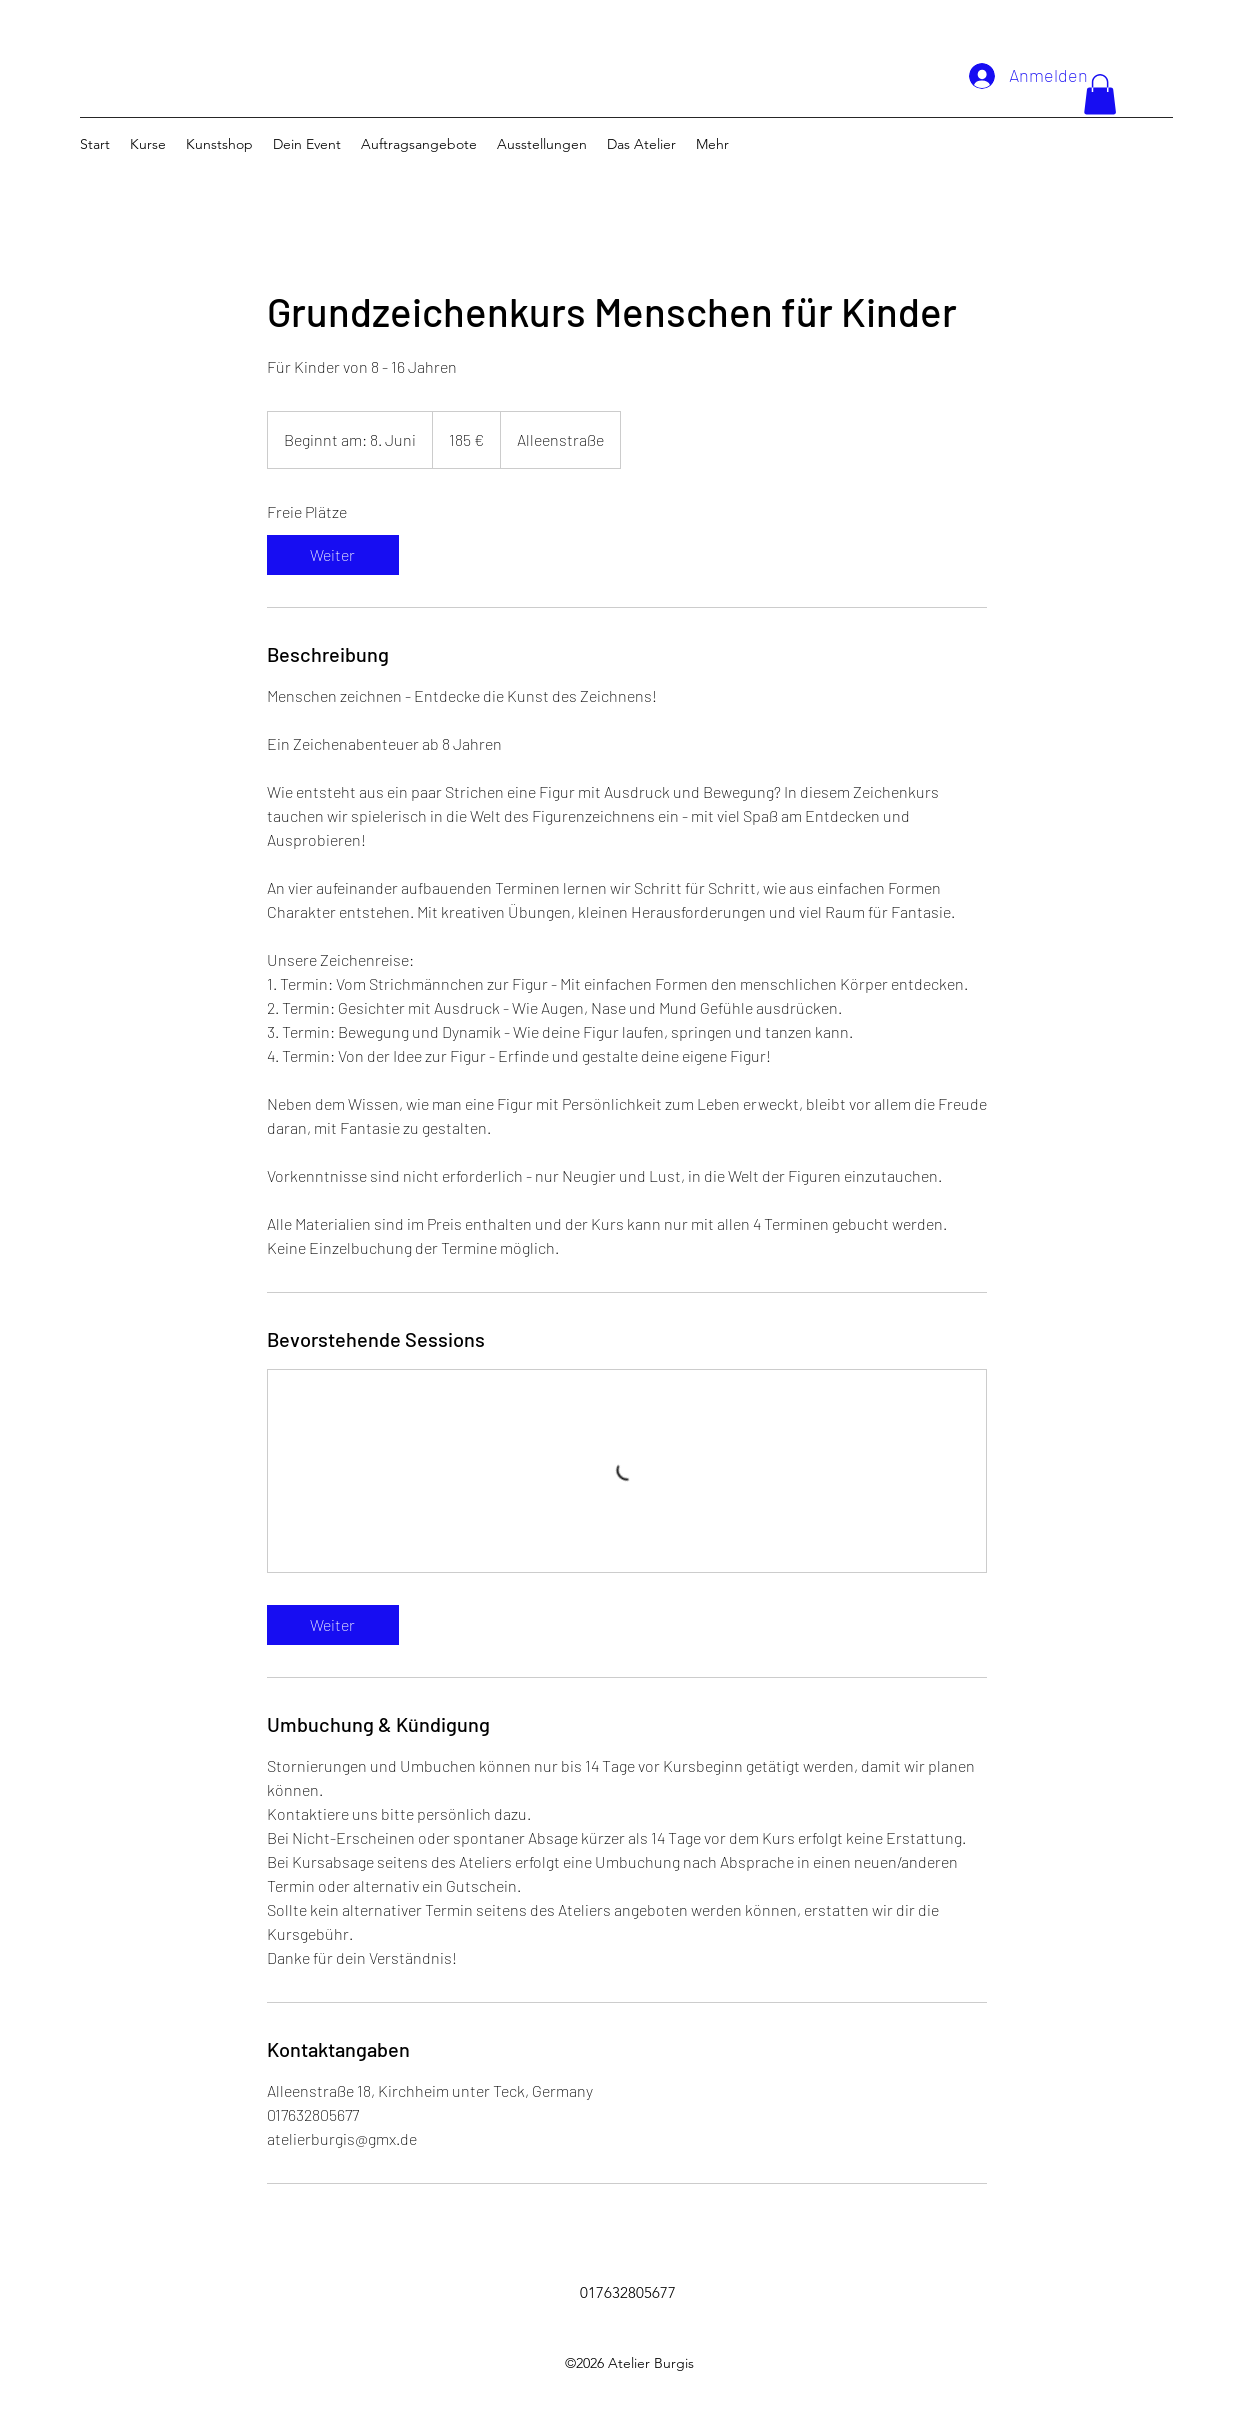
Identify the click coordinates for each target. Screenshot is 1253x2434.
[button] (1100, 94)
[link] (333, 555)
